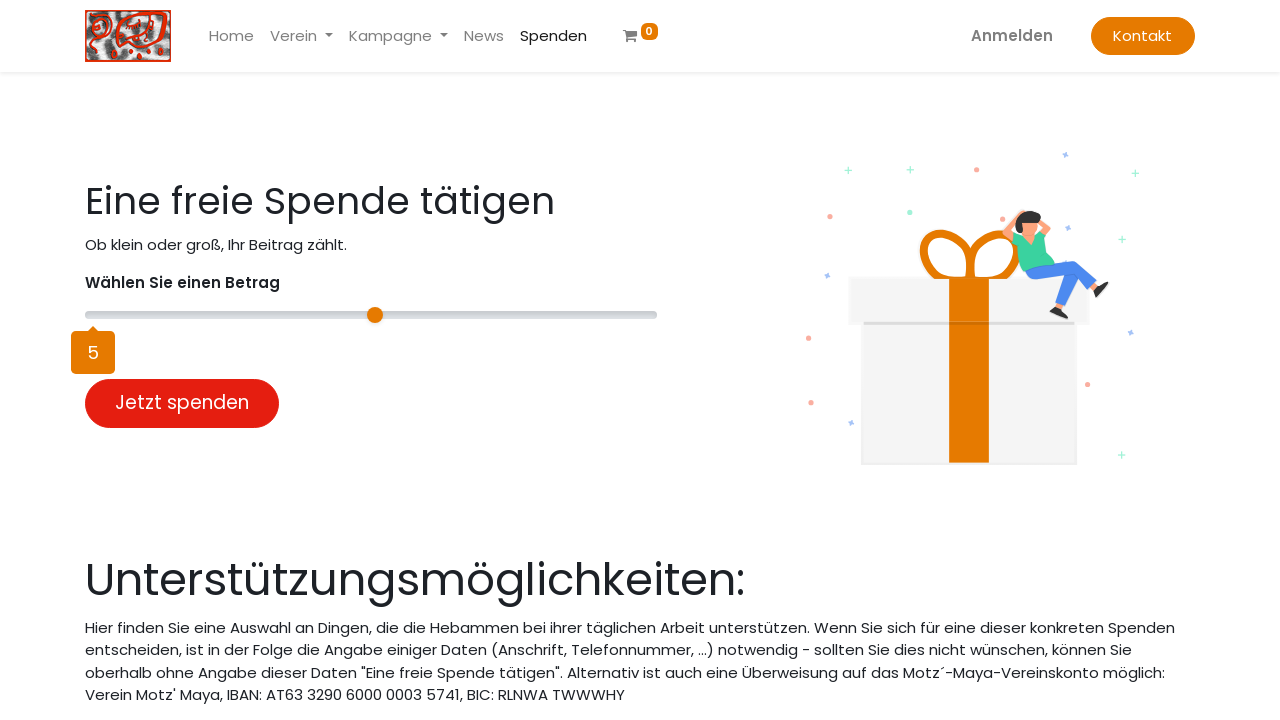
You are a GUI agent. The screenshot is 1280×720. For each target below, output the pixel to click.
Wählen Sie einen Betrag (182, 282)
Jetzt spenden (182, 402)
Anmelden (1012, 35)
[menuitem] (231, 36)
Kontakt (1142, 35)
